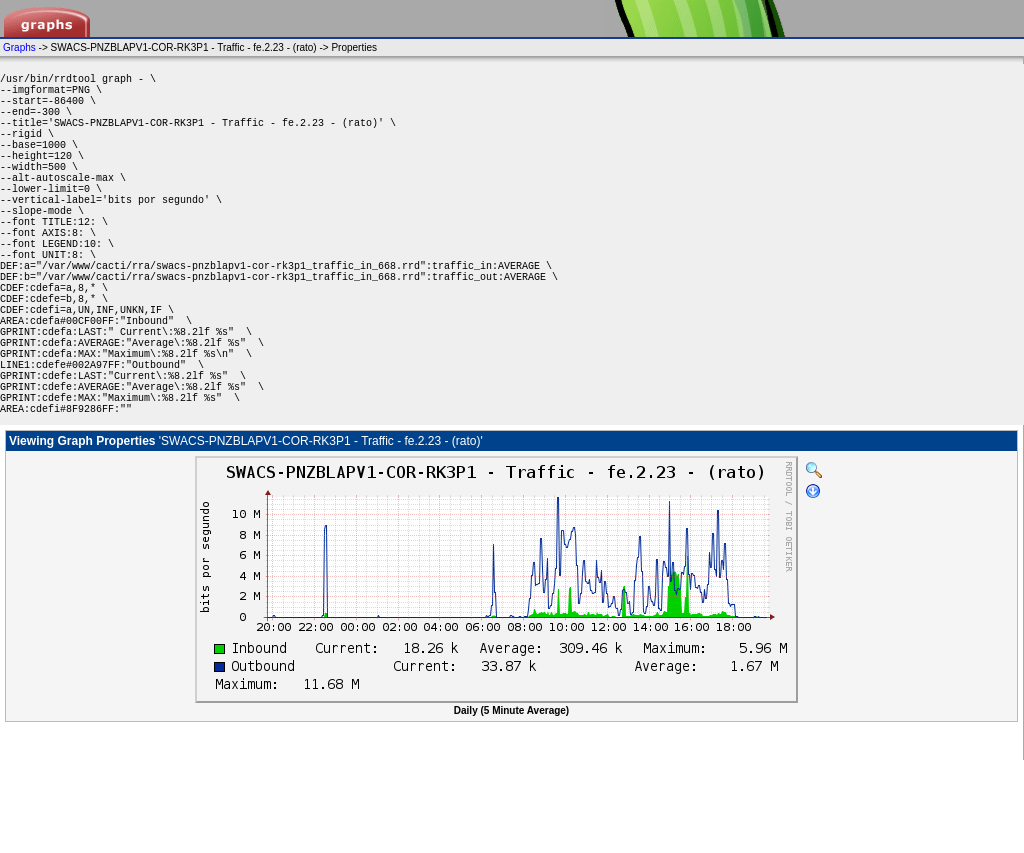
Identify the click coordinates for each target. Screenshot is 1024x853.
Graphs (19, 47)
